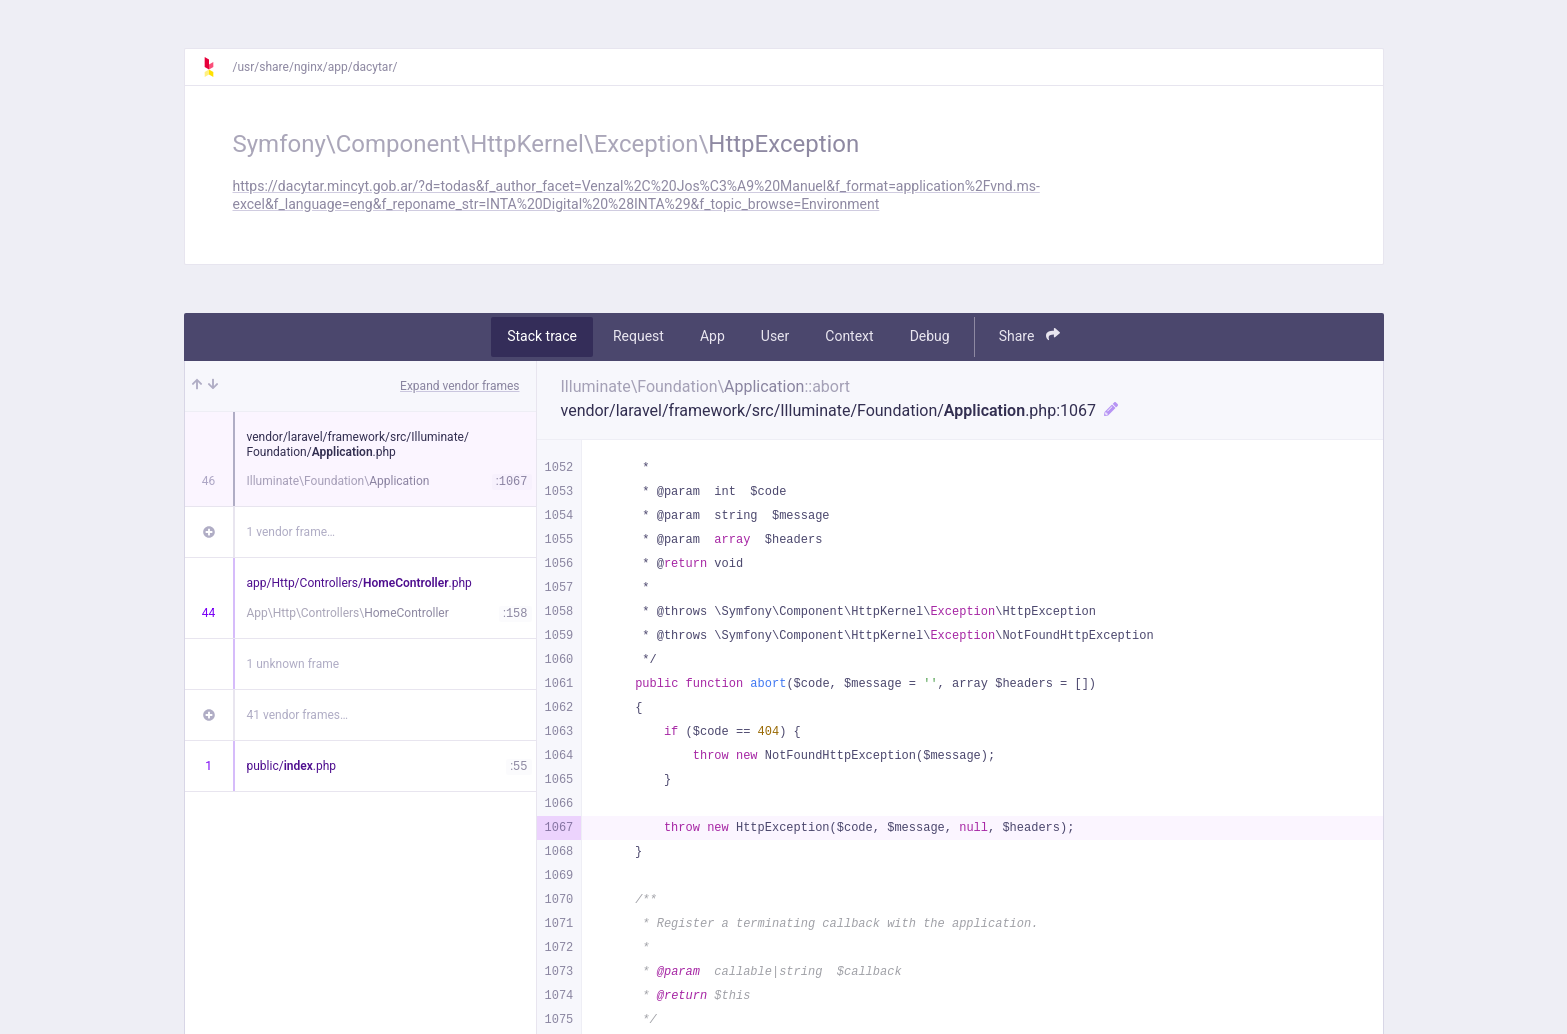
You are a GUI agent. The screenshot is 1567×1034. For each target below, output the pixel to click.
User (775, 336)
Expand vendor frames (459, 386)
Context (849, 336)
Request (638, 336)
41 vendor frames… (297, 715)
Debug (930, 336)
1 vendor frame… (291, 532)
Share (1029, 335)
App (712, 336)
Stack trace (542, 336)
